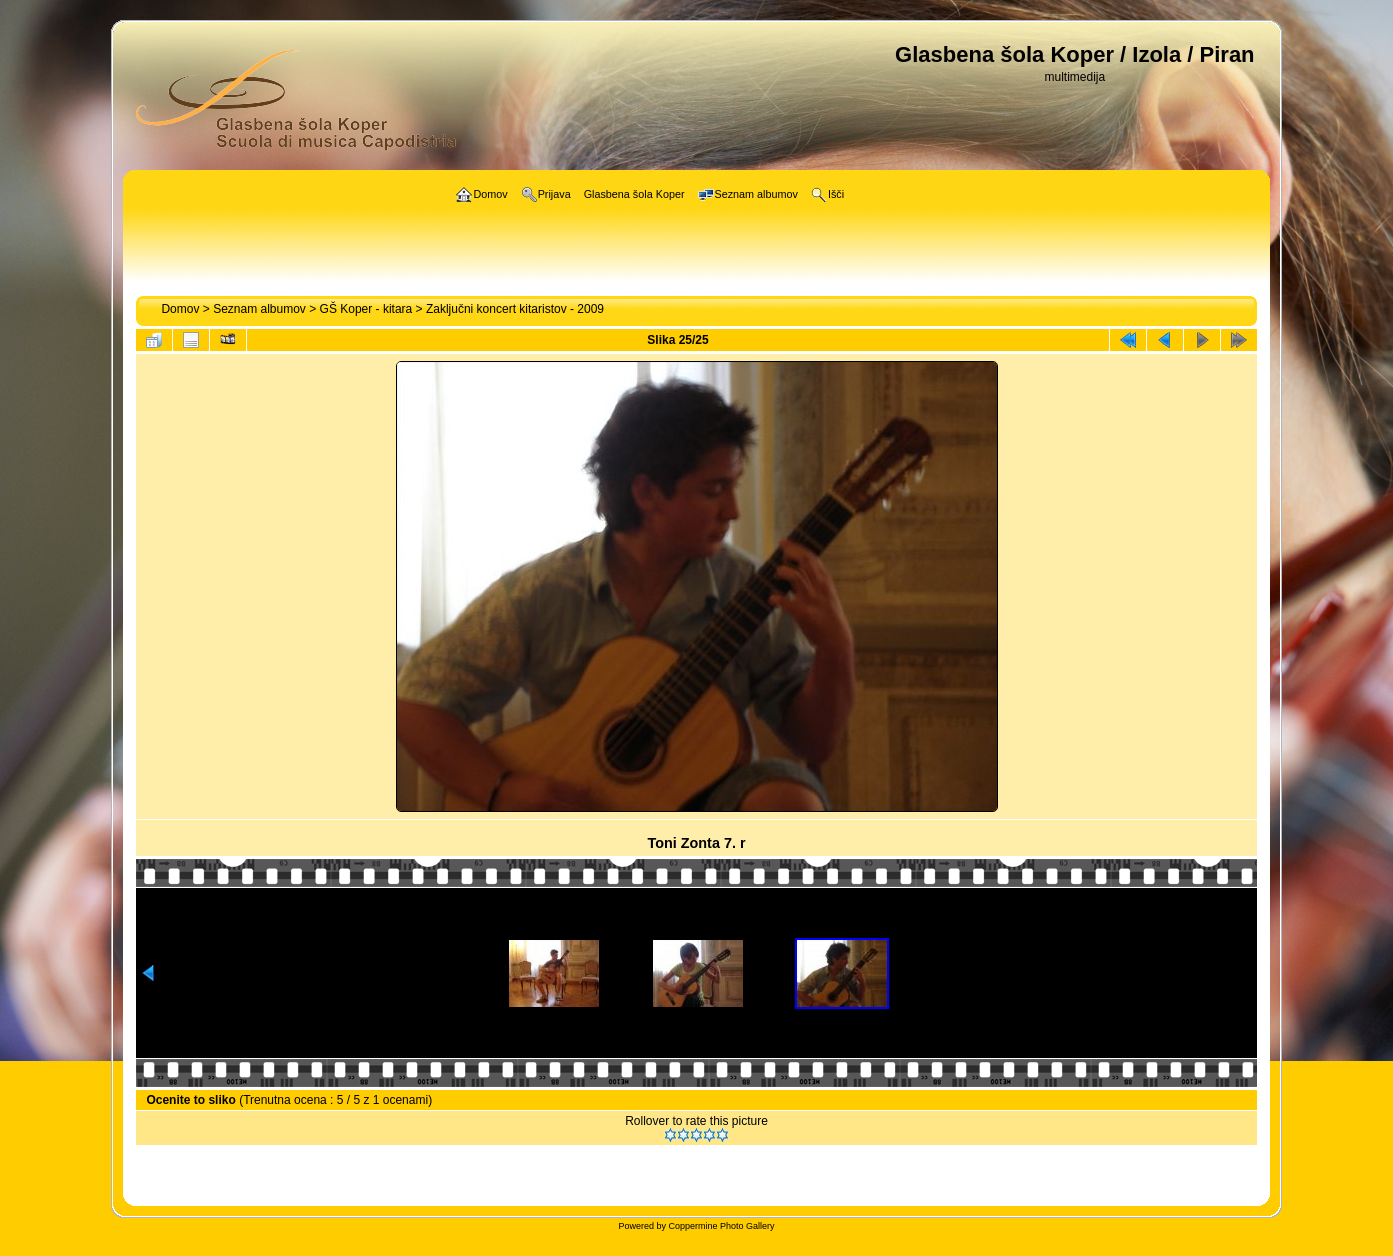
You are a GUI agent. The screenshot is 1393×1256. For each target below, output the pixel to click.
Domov (180, 309)
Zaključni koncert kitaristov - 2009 (515, 309)
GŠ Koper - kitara (366, 309)
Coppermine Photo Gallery (721, 1226)
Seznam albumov (259, 309)
